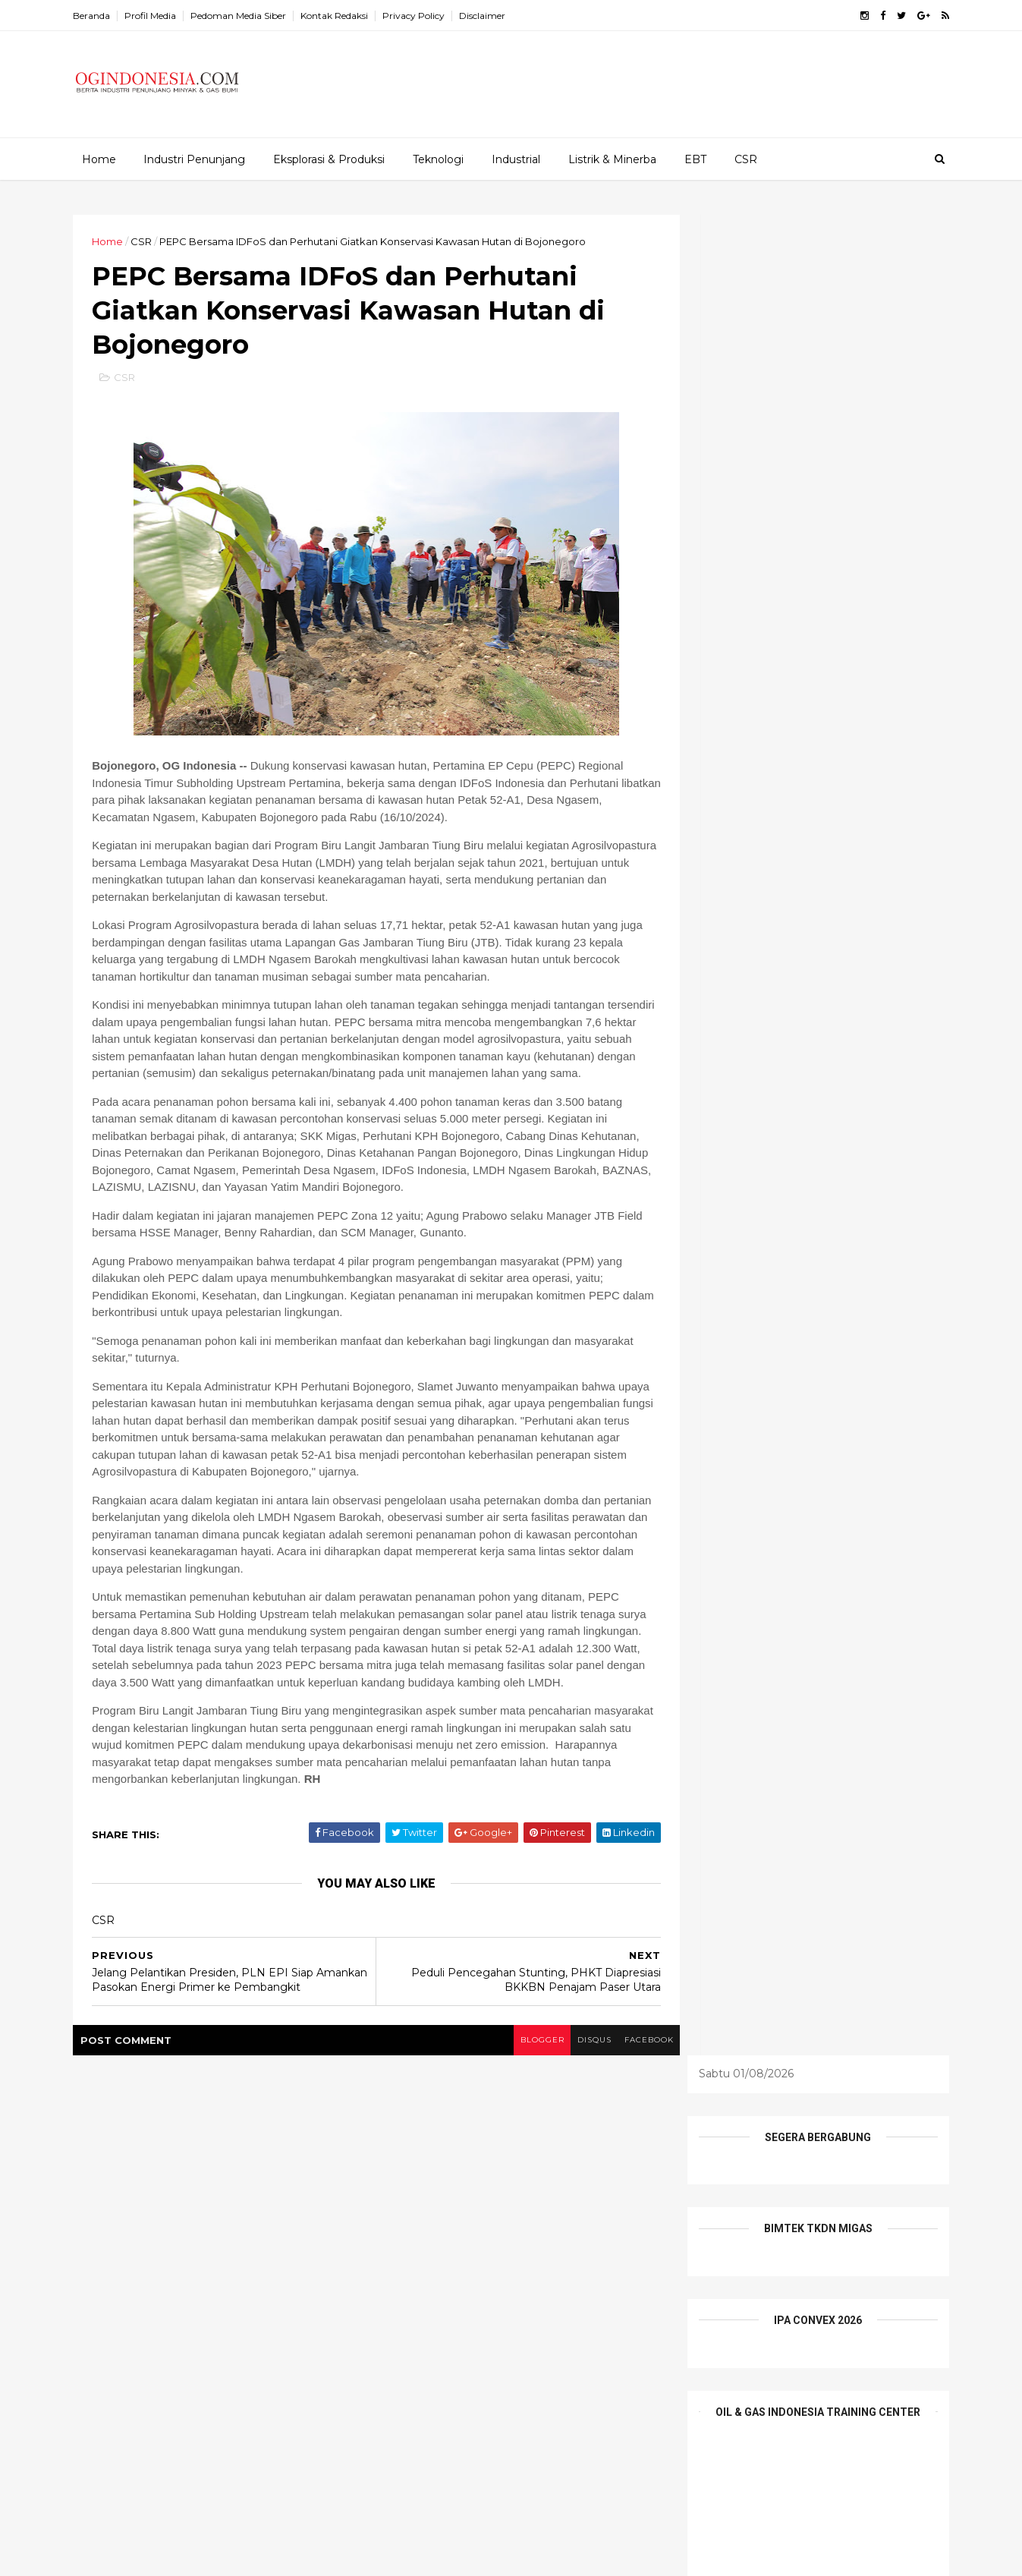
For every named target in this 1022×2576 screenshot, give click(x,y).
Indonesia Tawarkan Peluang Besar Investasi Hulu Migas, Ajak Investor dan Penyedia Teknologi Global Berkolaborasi (244, 2409)
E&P (586, 2193)
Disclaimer (492, 15)
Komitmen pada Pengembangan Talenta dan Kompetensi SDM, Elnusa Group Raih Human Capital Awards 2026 (251, 2334)
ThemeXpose (162, 2556)
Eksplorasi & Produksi (328, 158)
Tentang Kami (417, 2324)
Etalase (493, 2218)
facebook (623, 2095)
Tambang (518, 2297)
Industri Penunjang (193, 158)
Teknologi (437, 158)
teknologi (591, 2297)
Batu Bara (481, 2193)
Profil (543, 2272)
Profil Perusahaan (426, 2297)
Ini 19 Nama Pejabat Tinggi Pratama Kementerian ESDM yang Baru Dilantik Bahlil (246, 2203)
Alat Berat (407, 2193)
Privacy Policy (423, 15)
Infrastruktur (481, 2245)
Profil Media (160, 15)
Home (98, 158)
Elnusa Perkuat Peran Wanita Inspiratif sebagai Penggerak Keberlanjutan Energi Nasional (252, 2477)
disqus (566, 2095)
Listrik (550, 2245)
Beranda (101, 15)
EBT (695, 158)
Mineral (606, 2245)
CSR (745, 158)
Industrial (515, 158)
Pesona (486, 2272)
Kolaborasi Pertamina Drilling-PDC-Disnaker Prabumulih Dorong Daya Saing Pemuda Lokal (243, 2265)
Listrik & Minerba (612, 158)
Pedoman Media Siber (248, 15)
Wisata (492, 2324)
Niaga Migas (413, 2272)
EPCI (438, 2218)
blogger (512, 2095)
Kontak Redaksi (344, 15)
